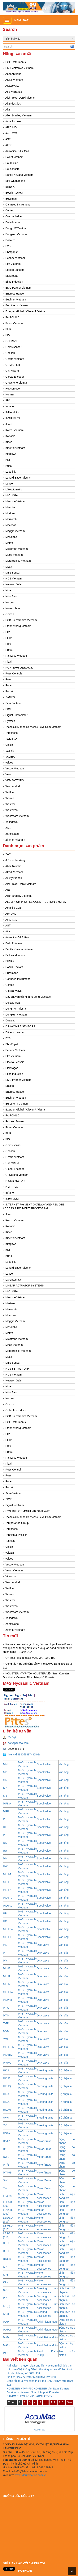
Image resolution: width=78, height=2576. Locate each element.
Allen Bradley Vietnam (18, 115)
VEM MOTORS (15, 780)
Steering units (45, 2070)
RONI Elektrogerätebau (19, 667)
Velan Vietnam (14, 1570)
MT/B (6, 2164)
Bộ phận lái (65, 2070)
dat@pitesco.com (18, 1743)
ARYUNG (11, 127)
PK (5, 1834)
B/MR (6, 2141)
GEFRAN (11, 341)
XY (5, 2125)
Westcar (10, 804)
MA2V (6, 2345)
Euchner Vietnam (16, 299)
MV (5, 1960)
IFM (8, 400)
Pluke (9, 637)
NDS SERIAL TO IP (17, 1368)
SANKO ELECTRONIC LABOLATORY (29, 2396)
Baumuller (12, 162)
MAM (6, 2337)
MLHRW (8, 1929)
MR (5, 1779)
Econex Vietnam (15, 257)
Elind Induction (14, 281)
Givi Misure (12, 370)
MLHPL (7, 1897)
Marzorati (11, 519)
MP (5, 1772)
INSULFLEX (13, 418)
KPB (5, 2274)
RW (5, 1850)
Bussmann (12, 198)
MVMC (7, 2062)
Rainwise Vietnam (16, 655)
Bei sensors (13, 168)
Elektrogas (12, 275)
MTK (6, 2007)
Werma (10, 798)
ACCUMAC (12, 85)
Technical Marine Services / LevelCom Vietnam (33, 726)
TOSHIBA (11, 738)
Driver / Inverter (15, 1032)
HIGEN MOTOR (15, 1180)
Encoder (10, 1085)
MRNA (7, 1803)
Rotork (9, 691)
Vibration (11, 1576)
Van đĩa (63, 1944)
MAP (6, 2321)
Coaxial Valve (14, 216)
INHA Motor (12, 412)
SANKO (10, 697)
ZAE (8, 827)
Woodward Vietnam (17, 815)
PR (5, 2298)
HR (5, 1921)
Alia (7, 109)
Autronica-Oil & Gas (17, 151)
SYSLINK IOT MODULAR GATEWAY (28, 1511)
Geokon (10, 352)
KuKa (9, 1255)
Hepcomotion (13, 388)
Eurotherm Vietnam (17, 305)
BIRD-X (10, 186)
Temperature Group (16, 1522)
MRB (6, 1811)
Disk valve (43, 1944)
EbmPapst (12, 1044)
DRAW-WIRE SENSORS (20, 1026)
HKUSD (7, 2094)
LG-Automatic (14, 489)
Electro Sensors (15, 269)
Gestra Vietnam (15, 358)
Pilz (8, 631)
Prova (9, 649)
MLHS (7, 1968)
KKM (6, 2313)
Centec (10, 210)
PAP (5, 2353)
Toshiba (10, 1540)
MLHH (7, 1937)
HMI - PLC (12, 1186)
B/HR (6, 2148)
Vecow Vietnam (15, 768)
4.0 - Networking (15, 860)
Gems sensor (13, 347)
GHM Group (13, 364)
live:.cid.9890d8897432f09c (24, 1754)
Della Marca (13, 222)
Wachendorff (13, 786)
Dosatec (10, 240)
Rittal (9, 661)
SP (5, 1787)
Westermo (12, 810)
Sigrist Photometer (17, 715)
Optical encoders (16, 1410)
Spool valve (44, 1764)
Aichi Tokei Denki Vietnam (20, 97)
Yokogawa (11, 821)
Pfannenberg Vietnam (18, 626)
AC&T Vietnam (14, 79)
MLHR (7, 1889)
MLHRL (7, 1905)
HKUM (7, 2109)
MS (5, 1944)
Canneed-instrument (18, 978)
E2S (8, 246)
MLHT (6, 1976)
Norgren (10, 602)
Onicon (10, 614)
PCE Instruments (16, 62)
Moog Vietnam (14, 554)
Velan (9, 774)
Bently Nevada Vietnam (19, 174)
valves (9, 762)
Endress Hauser (15, 293)
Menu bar (21, 20)
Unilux (9, 744)
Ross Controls (14, 673)
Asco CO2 (11, 133)
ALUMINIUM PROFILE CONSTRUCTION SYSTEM (36, 901)
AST (8, 139)
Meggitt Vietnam (15, 531)
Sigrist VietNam (15, 1505)
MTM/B (7, 2172)
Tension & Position (16, 1534)
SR (5, 1795)
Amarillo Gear (13, 907)
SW (5, 2180)
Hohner (10, 394)
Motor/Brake (44, 2141)
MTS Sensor (13, 572)
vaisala (10, 1552)
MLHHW (8, 1991)
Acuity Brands (13, 91)
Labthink (11, 471)
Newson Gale (14, 584)
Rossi (9, 679)
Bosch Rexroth (14, 192)
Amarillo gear (13, 121)
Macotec (11, 507)
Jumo (9, 424)
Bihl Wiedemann (15, 180)
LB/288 (7, 2196)
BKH (6, 2290)
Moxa (9, 566)
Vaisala (10, 750)
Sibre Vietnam (14, 703)
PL (4, 1819)
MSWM (7, 1999)
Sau (69, 2402)
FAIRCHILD (13, 317)
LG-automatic (14, 1279)
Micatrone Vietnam (17, 548)
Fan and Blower (15, 1121)
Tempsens (11, 732)
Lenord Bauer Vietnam (19, 477)
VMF (6, 2039)
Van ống (63, 1764)
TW (5, 2188)
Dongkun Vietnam (16, 234)
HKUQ (7, 2086)
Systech (10, 721)
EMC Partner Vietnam (19, 287)
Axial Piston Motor (47, 2321)
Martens (10, 513)
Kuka (9, 465)
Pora (8, 643)
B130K (7, 2258)
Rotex (9, 685)
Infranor (10, 406)
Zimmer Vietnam (15, 839)
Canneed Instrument (18, 204)
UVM (6, 2117)
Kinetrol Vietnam (15, 447)
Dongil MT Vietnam (17, 228)
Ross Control (13, 1469)
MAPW (7, 2329)
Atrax (8, 145)
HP (5, 1913)
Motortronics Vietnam (18, 560)
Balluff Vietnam (15, 157)
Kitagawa (11, 453)
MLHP (7, 1882)
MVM (6, 2031)
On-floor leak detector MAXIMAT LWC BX (30, 1657)
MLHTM (8, 2054)
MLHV (7, 1984)
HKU (6, 2070)
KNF (8, 459)
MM (5, 1764)
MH (5, 1858)
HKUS (7, 2078)
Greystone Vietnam (17, 382)
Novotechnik (13, 608)
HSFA (6, 2133)
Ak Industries (13, 103)
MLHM (7, 1874)
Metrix (9, 542)
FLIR (8, 329)
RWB (6, 2156)
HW (5, 1866)
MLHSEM (9, 2046)
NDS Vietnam (14, 578)
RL (4, 1827)
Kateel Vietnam (15, 430)
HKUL (6, 2101)
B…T (6, 2251)
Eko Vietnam (13, 263)
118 (61, 2402)
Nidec (9, 590)
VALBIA (10, 756)
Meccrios (11, 525)
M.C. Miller (12, 495)
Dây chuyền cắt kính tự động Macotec (28, 996)
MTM (6, 2015)
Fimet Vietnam (14, 323)
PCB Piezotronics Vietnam (21, 620)
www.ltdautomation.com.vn (30, 2475)
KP (5, 2266)
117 (53, 2402)
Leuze (9, 483)
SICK (9, 709)
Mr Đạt (12, 1737)
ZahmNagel (12, 833)
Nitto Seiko (12, 596)
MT (5, 1952)
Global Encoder (15, 376)
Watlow (10, 792)
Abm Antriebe (13, 73)
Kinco (9, 442)
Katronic (10, 436)
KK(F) (6, 2306)
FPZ (8, 335)
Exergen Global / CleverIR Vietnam (26, 311)
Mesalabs (11, 536)
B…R (6, 2243)
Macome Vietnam (16, 501)
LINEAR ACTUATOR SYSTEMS (25, 1285)
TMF (6, 2023)
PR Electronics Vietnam (20, 68)
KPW (6, 2282)
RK (5, 1842)
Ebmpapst (12, 252)
